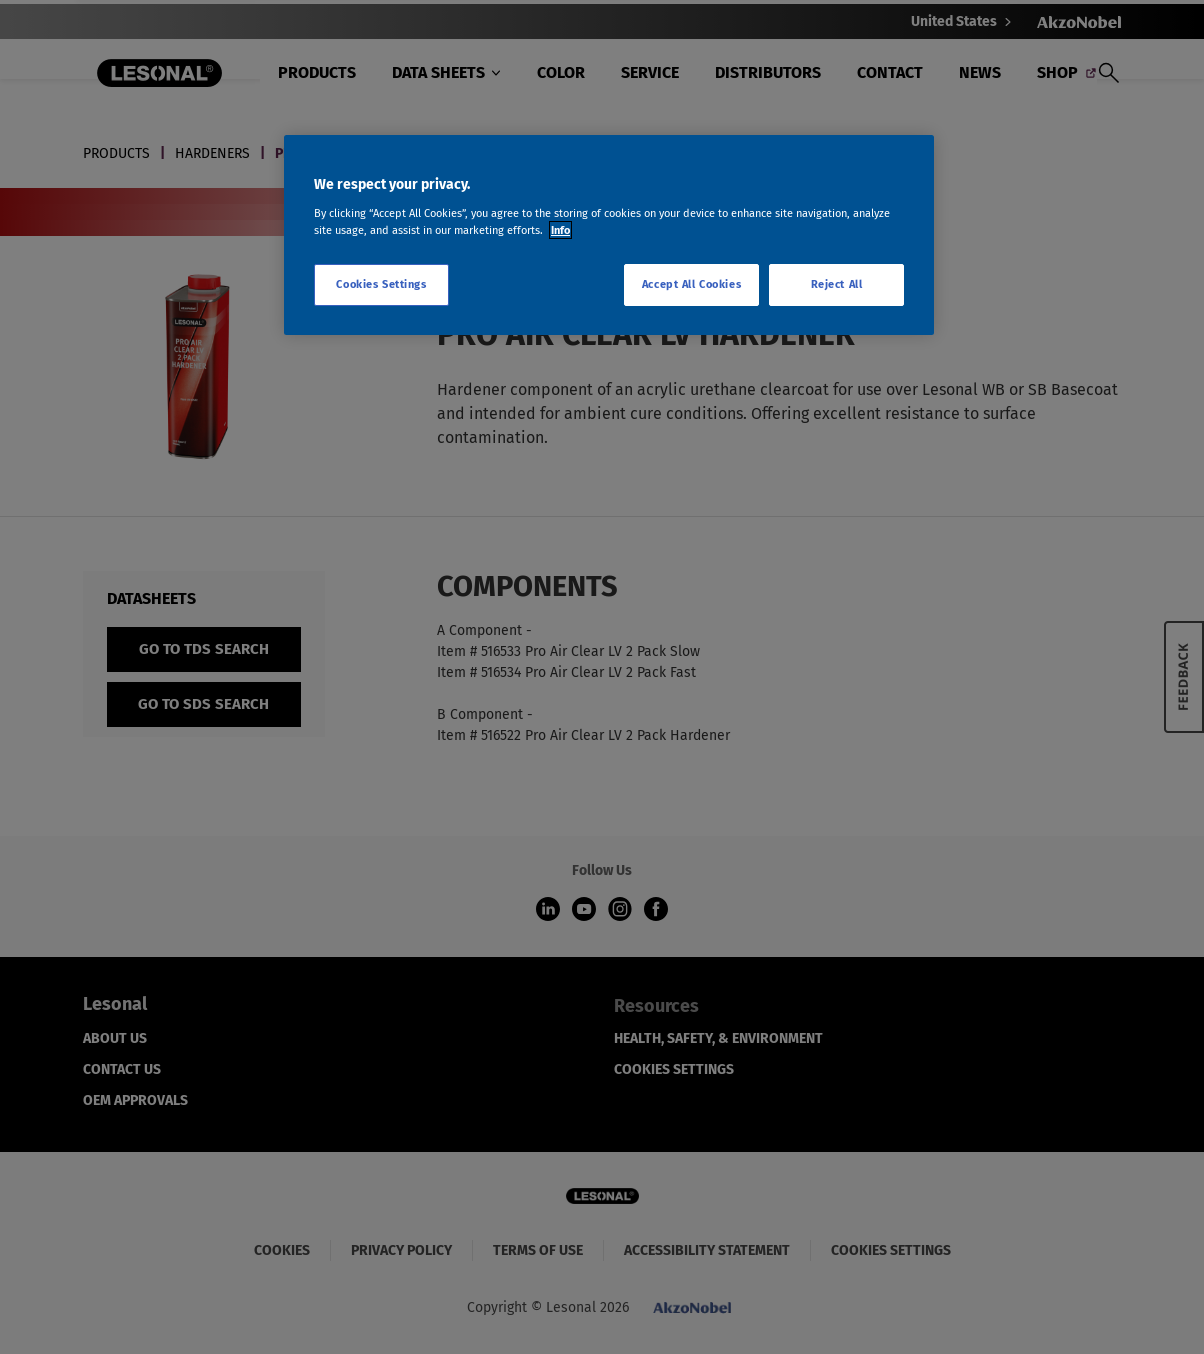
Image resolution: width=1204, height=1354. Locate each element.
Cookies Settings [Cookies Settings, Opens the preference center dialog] (381, 284)
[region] (609, 235)
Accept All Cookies (691, 284)
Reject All (837, 284)
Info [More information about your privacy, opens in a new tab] (560, 230)
